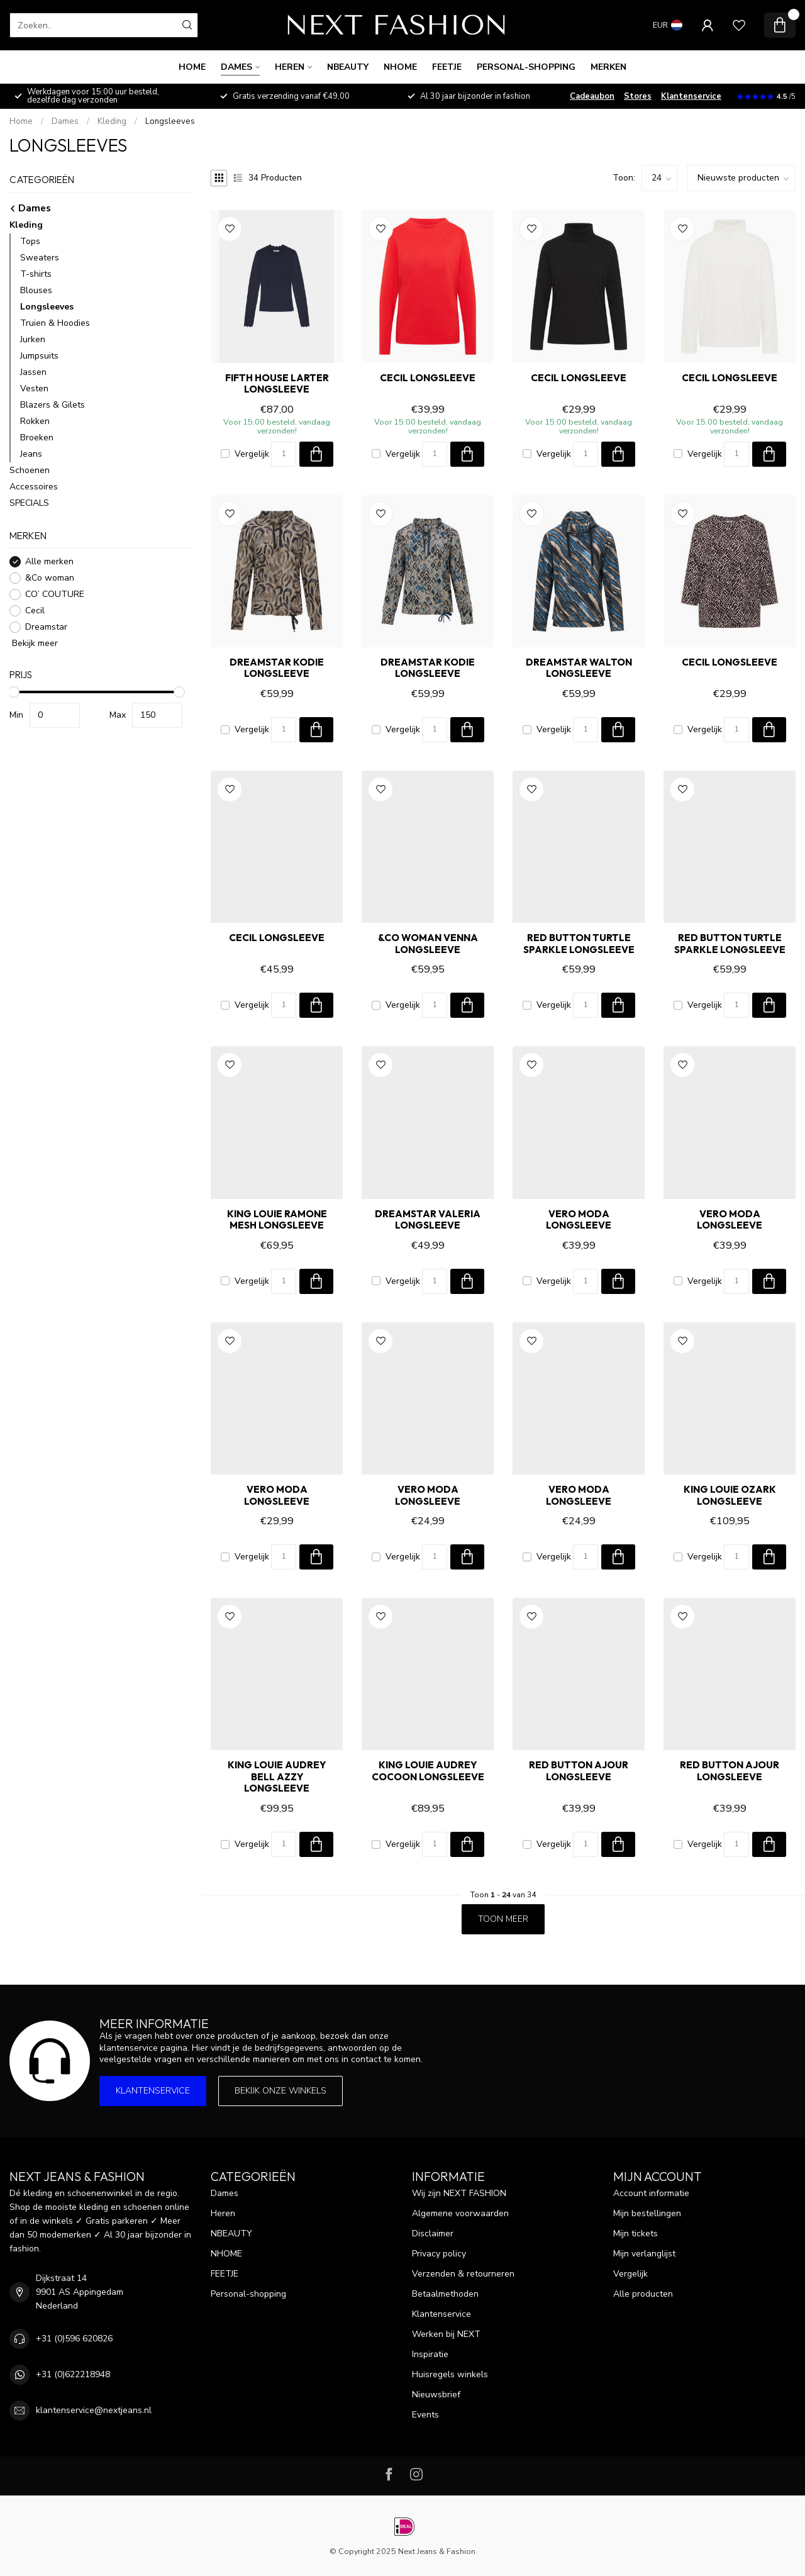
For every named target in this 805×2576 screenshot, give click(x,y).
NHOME (400, 67)
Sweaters (39, 258)
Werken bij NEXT (446, 2334)
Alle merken (49, 561)
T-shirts (36, 274)
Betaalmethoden (445, 2294)
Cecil (35, 610)
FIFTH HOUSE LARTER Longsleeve (277, 383)
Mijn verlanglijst (644, 2254)
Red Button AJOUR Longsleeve (578, 1770)
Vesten (34, 388)
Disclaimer (432, 2233)
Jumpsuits (39, 356)
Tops (30, 241)
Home (192, 67)
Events (425, 2415)
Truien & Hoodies (55, 323)
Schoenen (29, 470)
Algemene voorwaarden (460, 2213)
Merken (608, 67)
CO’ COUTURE (54, 594)
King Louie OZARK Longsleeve (730, 1495)
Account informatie (651, 2193)
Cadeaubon (592, 96)
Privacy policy (439, 2254)
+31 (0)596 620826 (74, 2339)
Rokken (35, 421)
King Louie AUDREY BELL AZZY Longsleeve (277, 1776)
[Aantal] (283, 454)
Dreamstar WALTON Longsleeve (579, 668)
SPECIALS (29, 503)
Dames (236, 67)
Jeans (31, 454)
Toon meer (503, 1919)
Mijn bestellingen (647, 2213)
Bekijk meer (33, 643)
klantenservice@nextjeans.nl (94, 2410)
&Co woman (49, 578)
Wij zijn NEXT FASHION (459, 2193)
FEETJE (447, 67)
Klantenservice (691, 96)
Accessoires (33, 487)
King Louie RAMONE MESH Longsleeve (277, 1219)
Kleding (111, 121)
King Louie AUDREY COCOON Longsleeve (428, 1770)
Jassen (33, 372)
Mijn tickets (635, 2233)
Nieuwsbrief (436, 2394)
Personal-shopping (526, 67)
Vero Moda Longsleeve (578, 1219)
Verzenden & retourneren (463, 2274)
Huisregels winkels (450, 2374)
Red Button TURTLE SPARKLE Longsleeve (579, 943)
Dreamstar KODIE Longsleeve (277, 668)
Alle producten (643, 2294)
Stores (638, 96)
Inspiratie (430, 2354)
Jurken (32, 339)
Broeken (36, 437)
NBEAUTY (348, 67)
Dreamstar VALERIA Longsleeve (427, 1219)
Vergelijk (252, 454)
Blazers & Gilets (52, 405)
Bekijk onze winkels (280, 2091)
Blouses (36, 290)
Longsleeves (170, 121)
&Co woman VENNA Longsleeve (428, 943)
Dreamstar (46, 627)
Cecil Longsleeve (427, 378)
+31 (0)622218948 (73, 2374)
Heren (289, 67)
